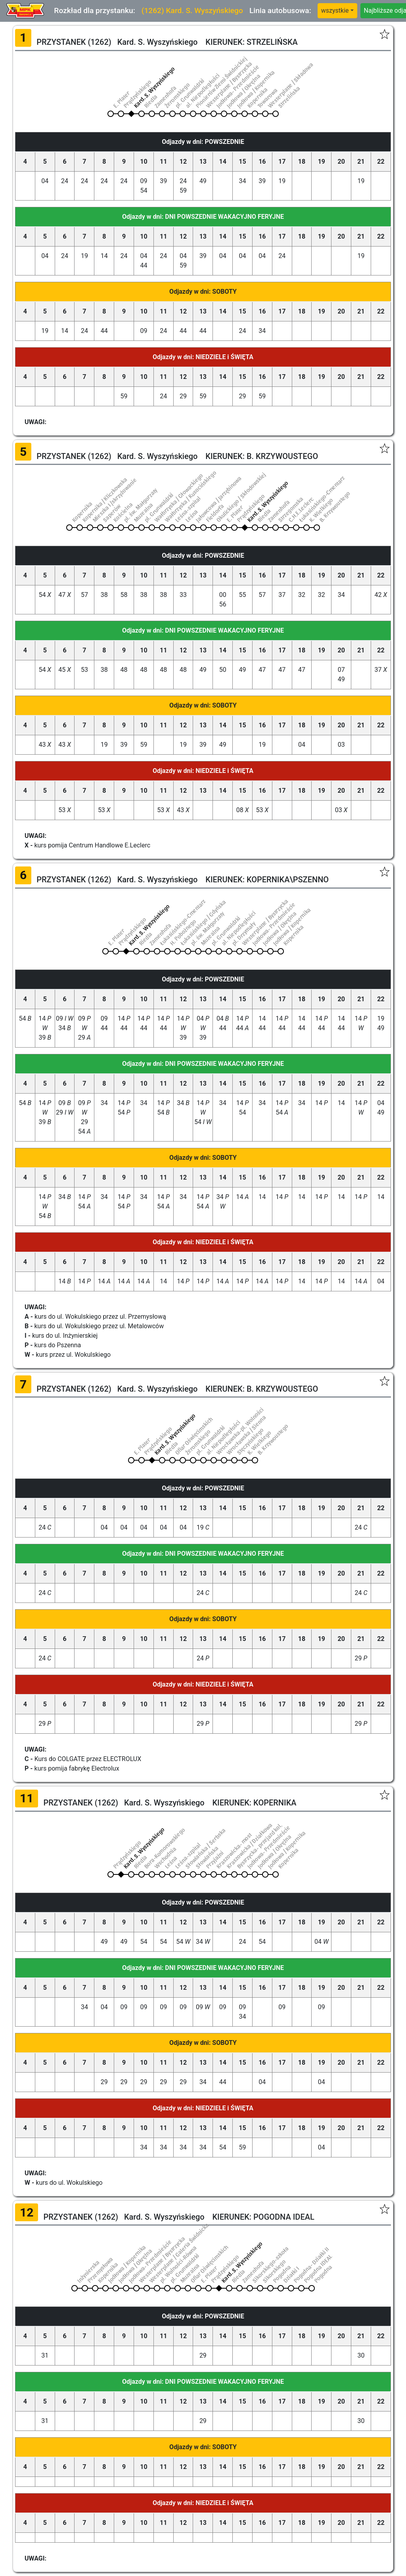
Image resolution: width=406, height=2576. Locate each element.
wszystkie (335, 10)
